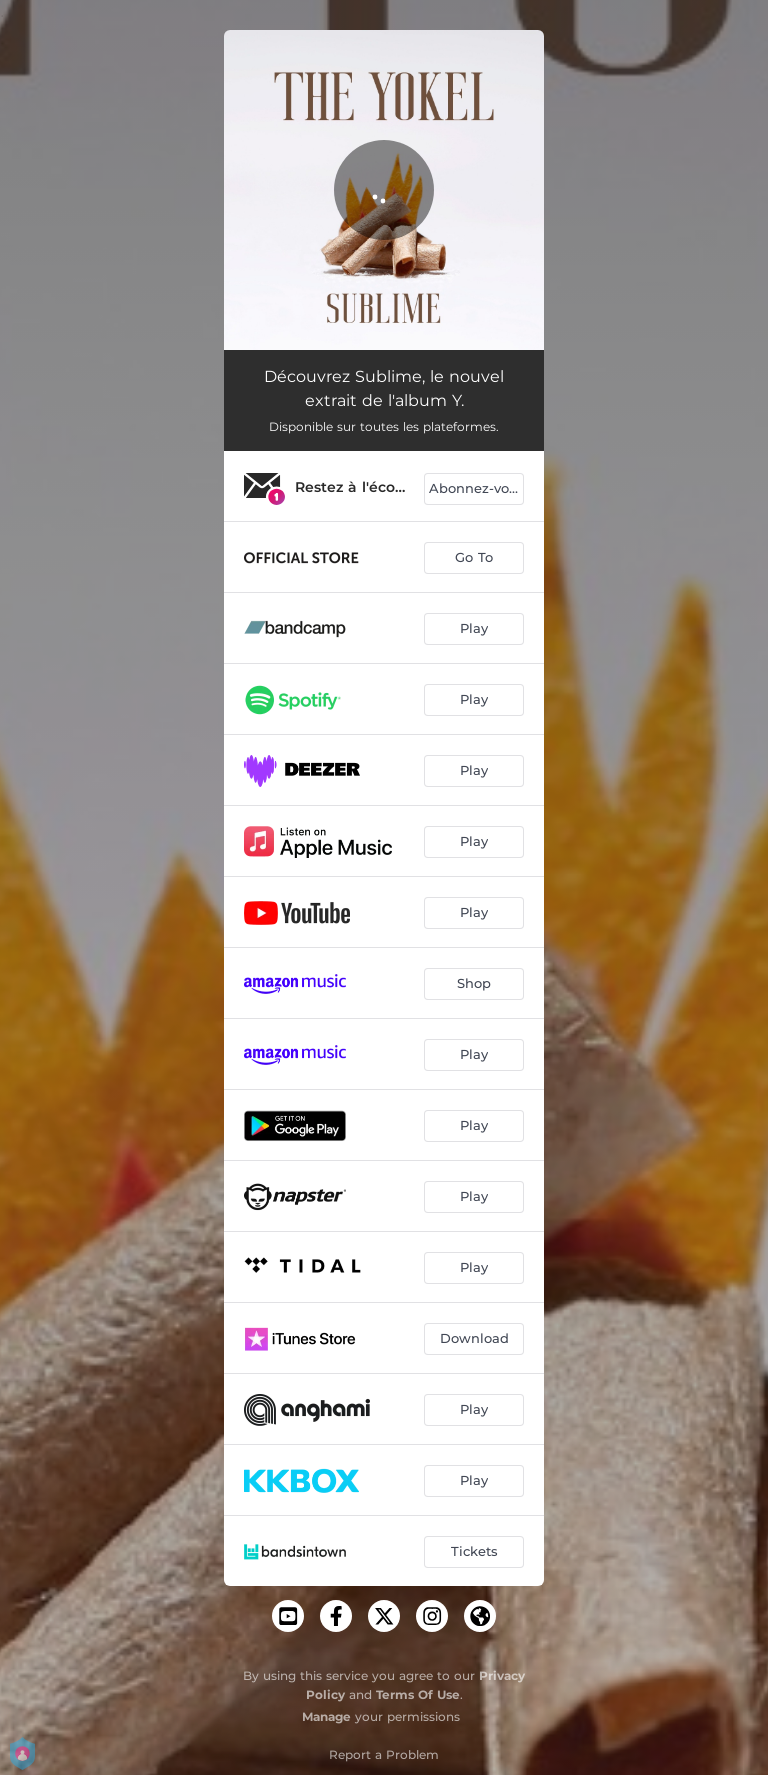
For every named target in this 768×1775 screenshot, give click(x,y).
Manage (326, 1716)
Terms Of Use (418, 1694)
